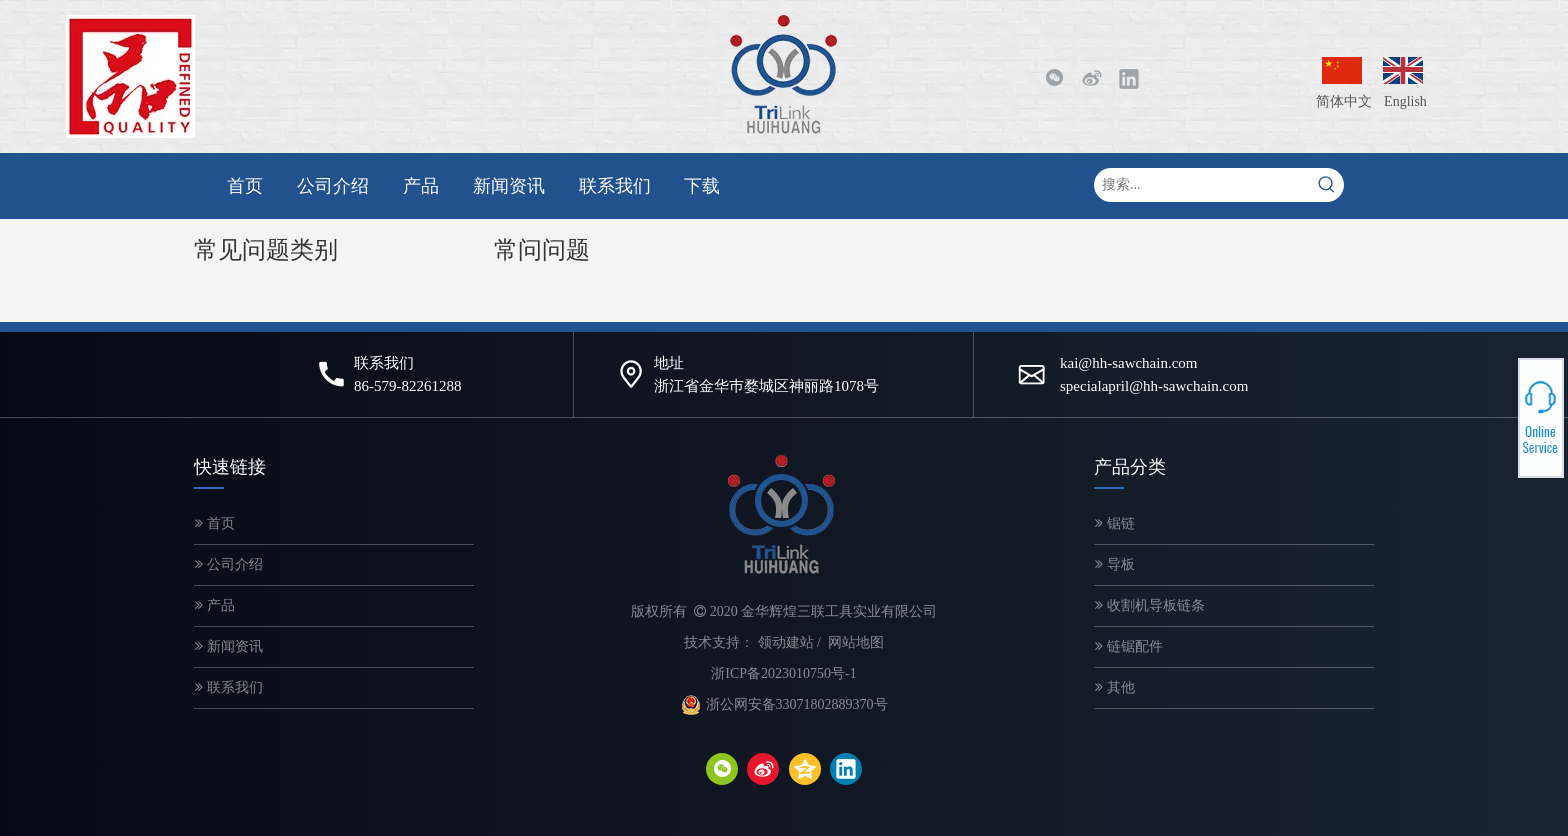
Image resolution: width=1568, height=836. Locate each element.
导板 (1115, 564)
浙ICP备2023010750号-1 (783, 673)
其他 (1115, 687)
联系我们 (229, 687)
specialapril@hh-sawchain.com (1154, 386)
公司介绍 (229, 564)
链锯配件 (1129, 646)
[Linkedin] (1129, 78)
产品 (215, 605)
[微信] (1054, 78)
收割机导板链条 (1150, 605)
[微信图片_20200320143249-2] (130, 76)
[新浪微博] (1091, 78)
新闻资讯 (229, 646)
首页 (215, 523)
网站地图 (856, 642)
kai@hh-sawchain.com (1129, 363)
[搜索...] (1202, 185)
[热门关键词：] (1327, 185)
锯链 (1115, 523)
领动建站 (786, 642)
